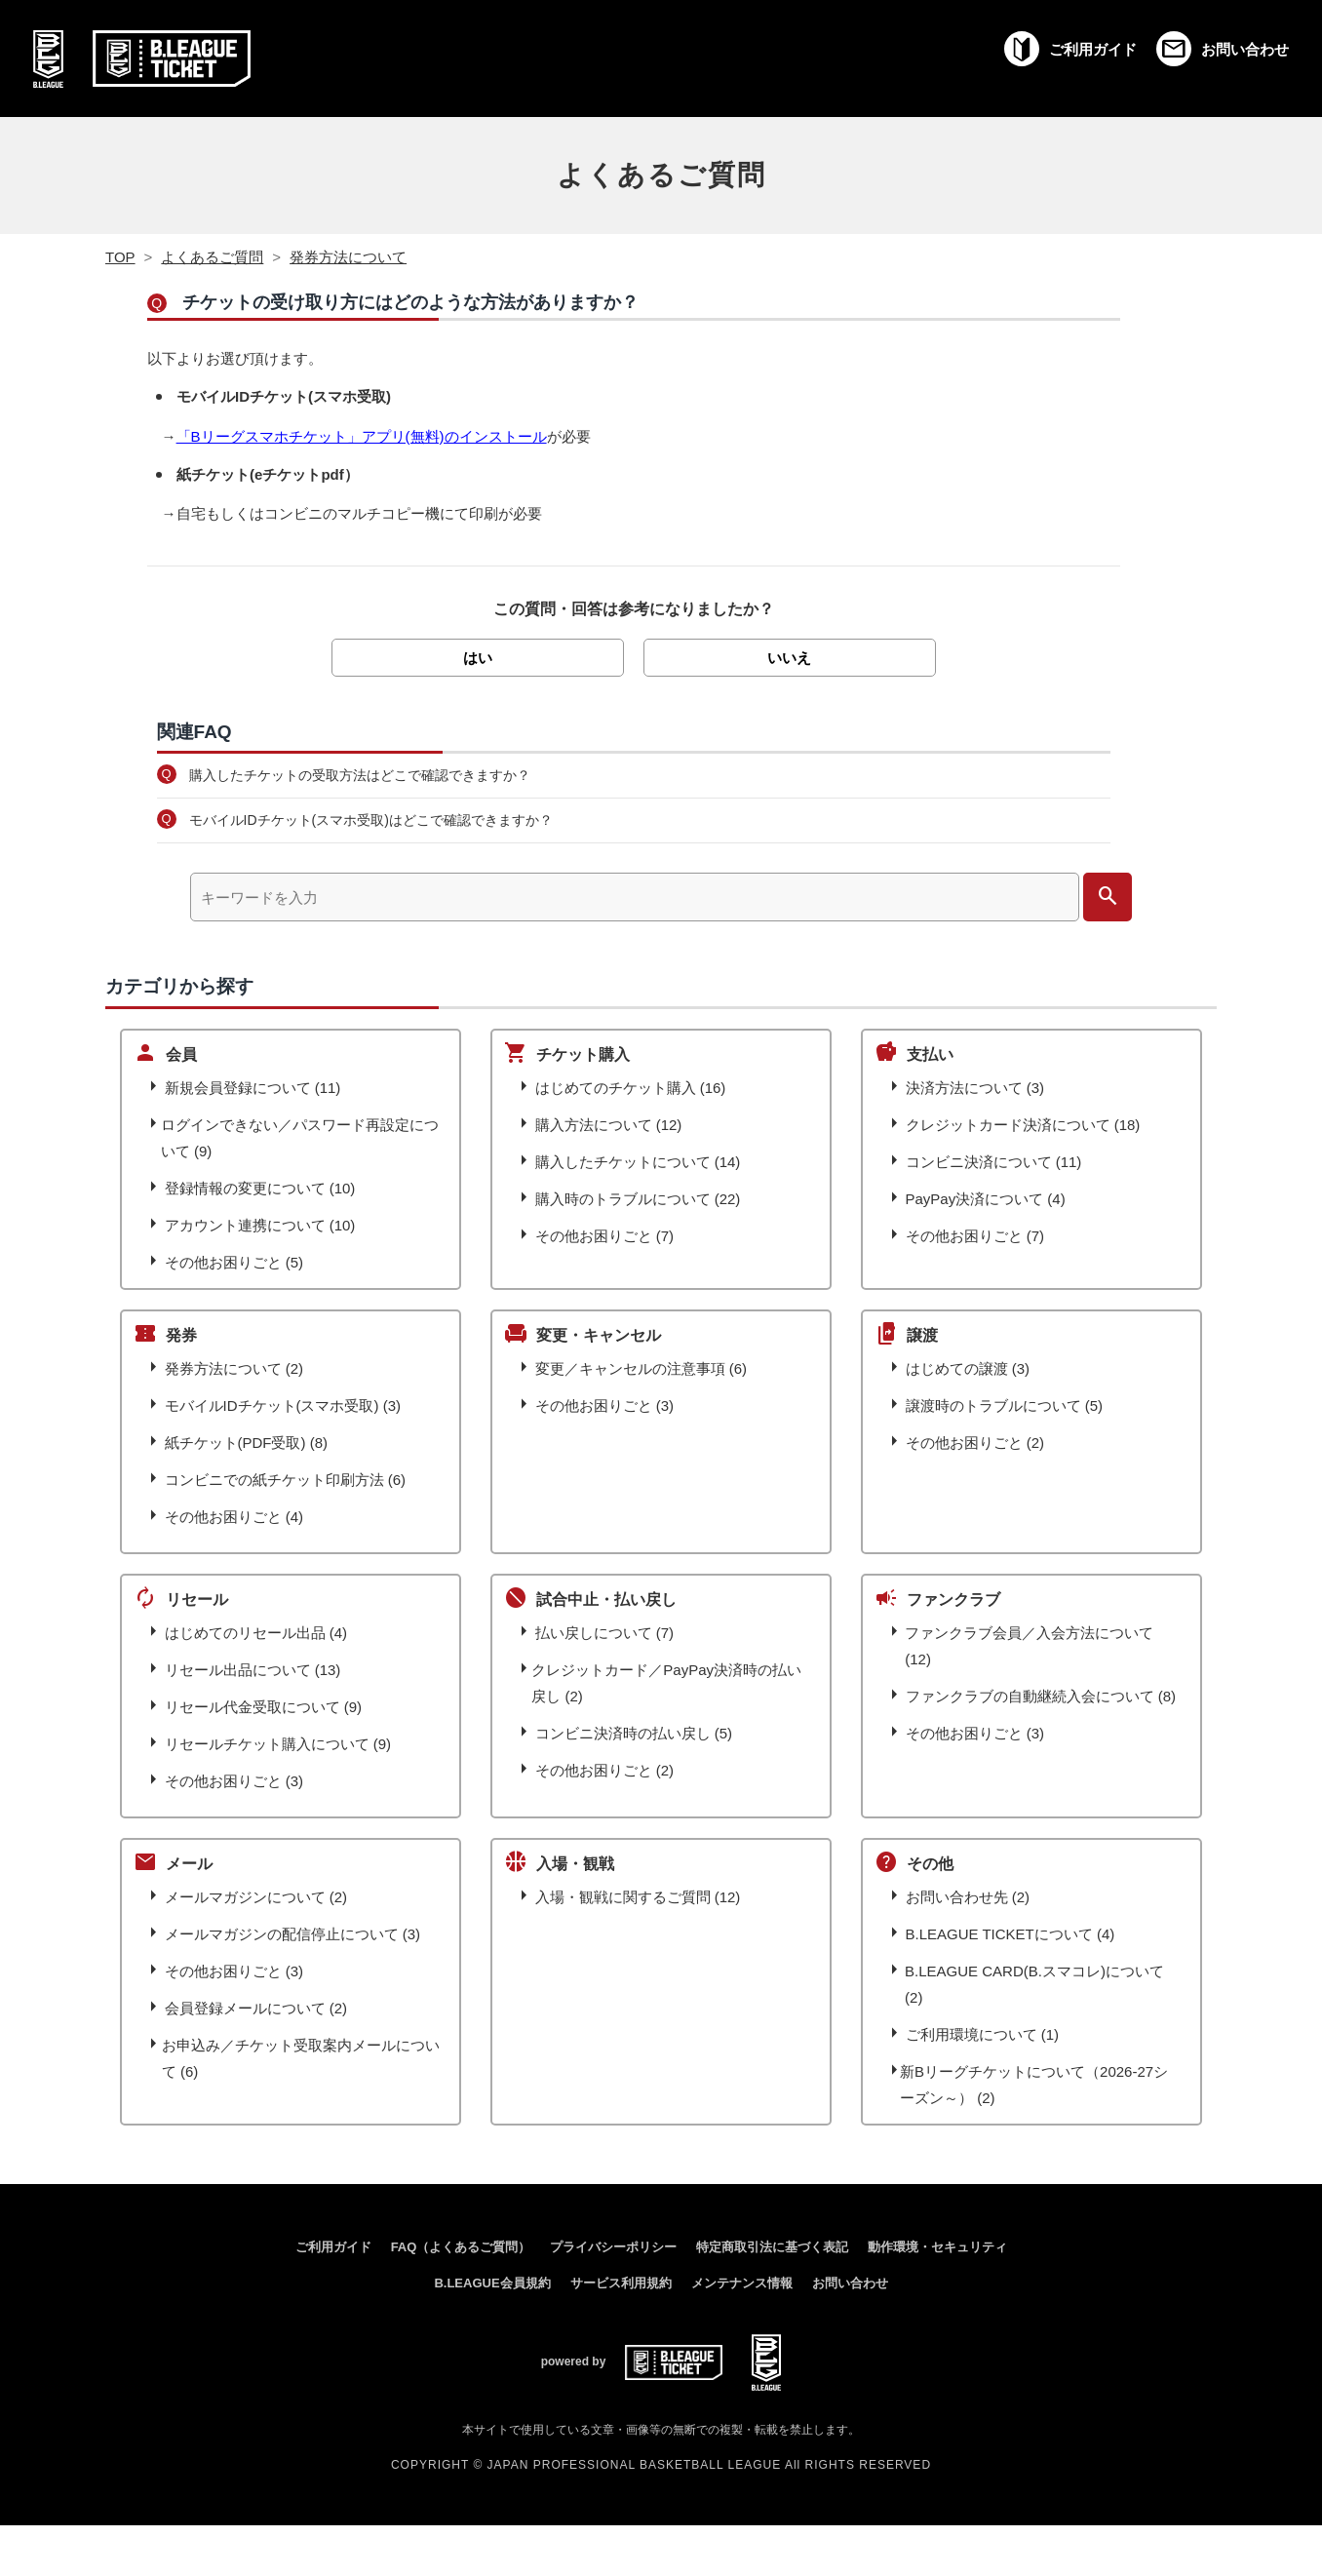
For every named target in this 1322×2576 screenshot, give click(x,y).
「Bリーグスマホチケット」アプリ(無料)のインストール (361, 436)
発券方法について (348, 257)
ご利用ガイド (333, 2247)
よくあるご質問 (661, 175)
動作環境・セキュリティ (937, 2247)
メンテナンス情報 (742, 2283)
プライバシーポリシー (613, 2247)
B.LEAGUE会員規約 (492, 2283)
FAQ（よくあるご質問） (461, 2247)
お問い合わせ (850, 2283)
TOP (120, 257)
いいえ (789, 657)
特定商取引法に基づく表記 (772, 2247)
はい (477, 657)
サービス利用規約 (621, 2283)
